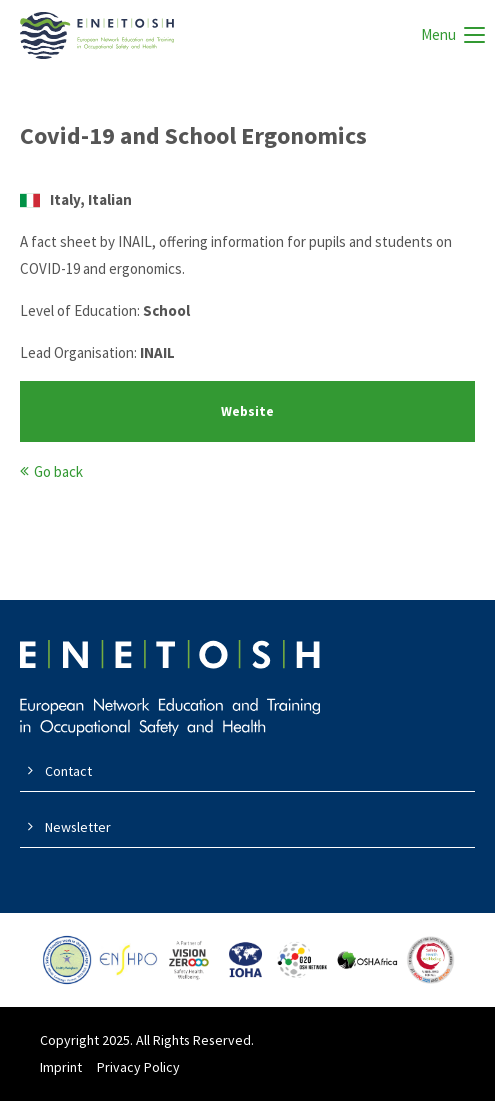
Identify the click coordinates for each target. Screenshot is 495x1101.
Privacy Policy (138, 1067)
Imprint (61, 1067)
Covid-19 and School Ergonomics (193, 135)
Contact (68, 771)
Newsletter (78, 827)
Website (247, 411)
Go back (58, 471)
